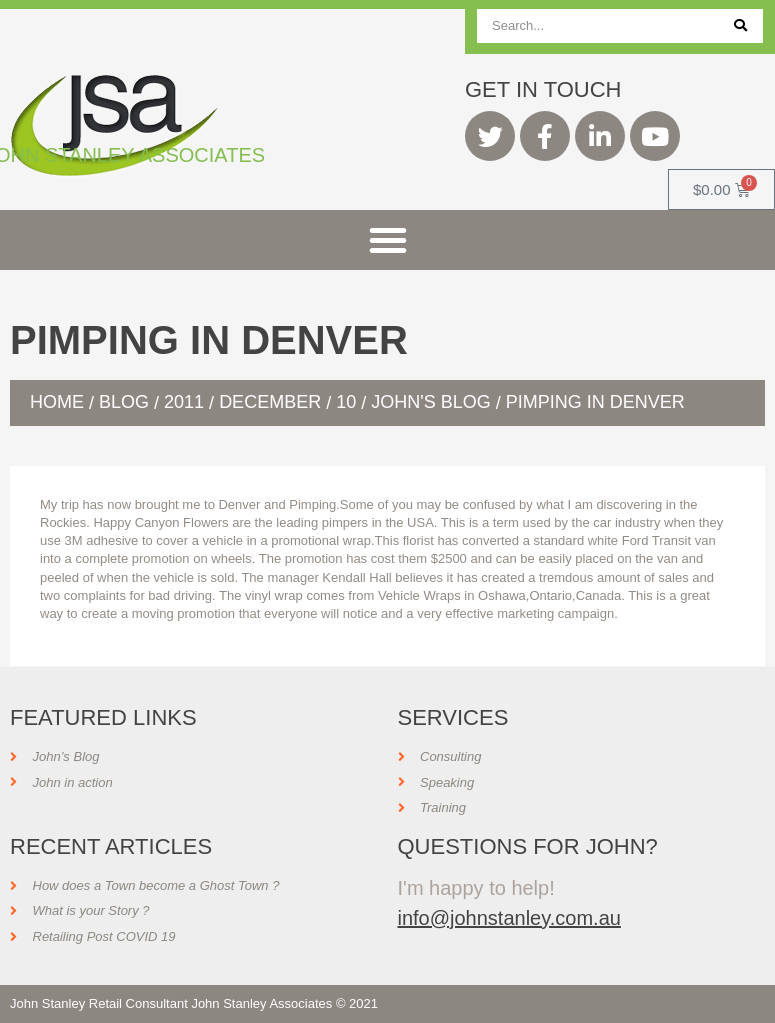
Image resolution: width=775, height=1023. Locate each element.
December (270, 402)
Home (57, 402)
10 (346, 402)
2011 (184, 402)
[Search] (740, 26)
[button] (388, 240)
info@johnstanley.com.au (509, 918)
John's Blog (430, 402)
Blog (124, 402)
